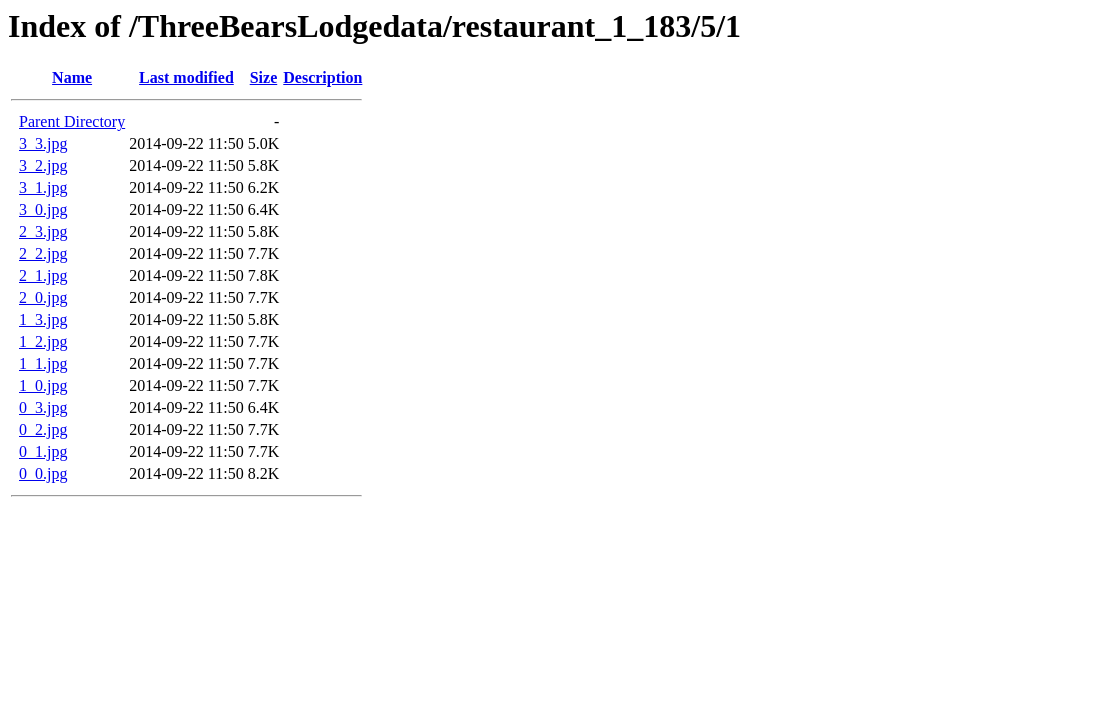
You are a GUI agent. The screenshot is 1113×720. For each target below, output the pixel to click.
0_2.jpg (43, 429)
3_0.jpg (43, 209)
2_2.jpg (43, 253)
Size (264, 77)
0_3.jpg (43, 407)
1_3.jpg (43, 319)
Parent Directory (72, 121)
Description (322, 77)
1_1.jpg (43, 363)
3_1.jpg (43, 187)
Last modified (186, 77)
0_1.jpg (43, 451)
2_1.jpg (43, 275)
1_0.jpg (43, 385)
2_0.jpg (43, 297)
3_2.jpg (43, 165)
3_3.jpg (43, 143)
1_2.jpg (43, 341)
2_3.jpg (43, 231)
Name (72, 77)
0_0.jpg (43, 473)
